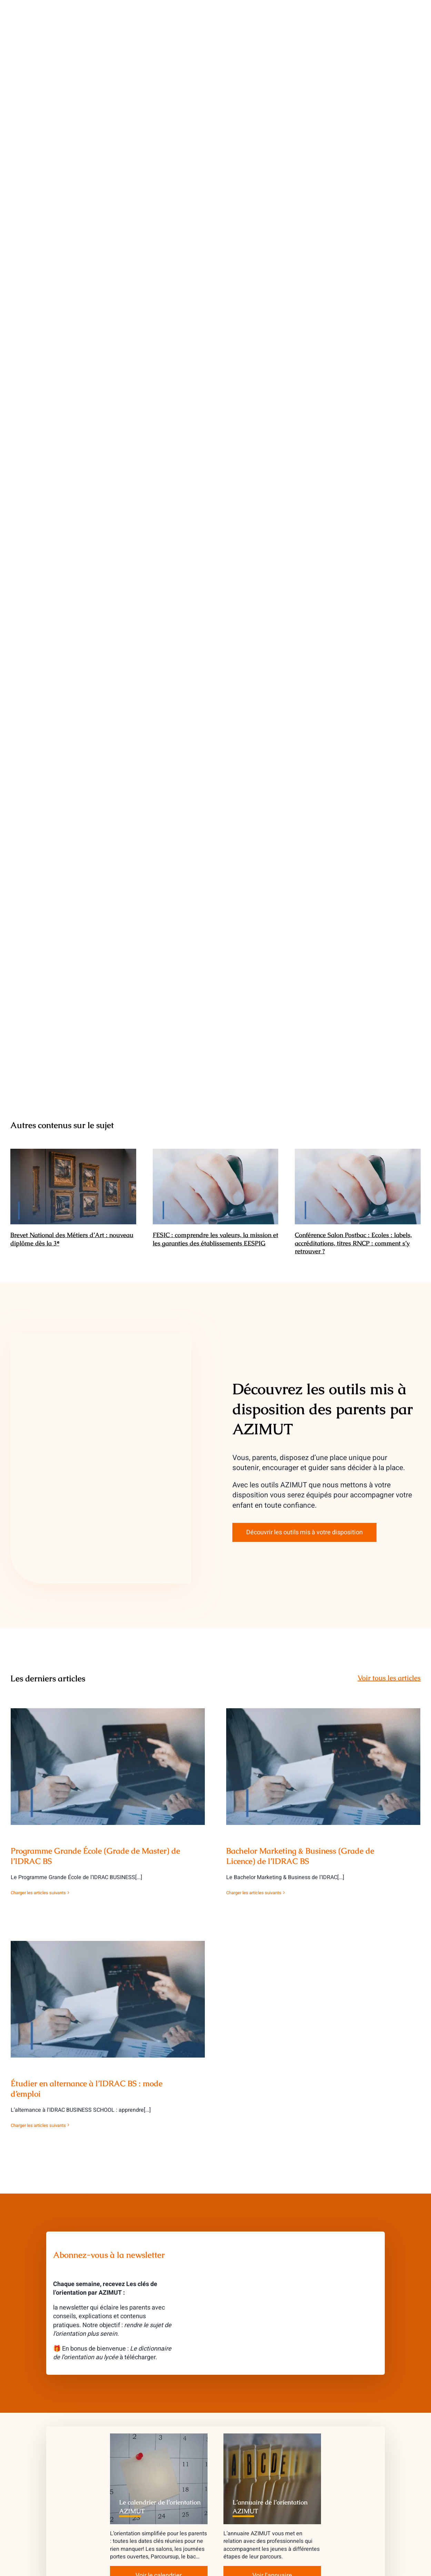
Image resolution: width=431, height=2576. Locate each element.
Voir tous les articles (389, 1677)
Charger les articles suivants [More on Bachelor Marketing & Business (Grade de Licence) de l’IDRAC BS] (253, 1892)
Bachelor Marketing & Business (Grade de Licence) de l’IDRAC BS (300, 1856)
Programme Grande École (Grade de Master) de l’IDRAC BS (95, 1856)
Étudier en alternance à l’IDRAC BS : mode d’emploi (86, 2088)
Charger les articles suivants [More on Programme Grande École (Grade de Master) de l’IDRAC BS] (38, 1892)
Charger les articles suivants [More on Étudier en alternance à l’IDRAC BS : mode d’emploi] (38, 2125)
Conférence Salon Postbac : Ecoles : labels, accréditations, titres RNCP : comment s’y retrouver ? (353, 1243)
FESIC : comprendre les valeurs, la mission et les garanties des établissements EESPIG (215, 1239)
